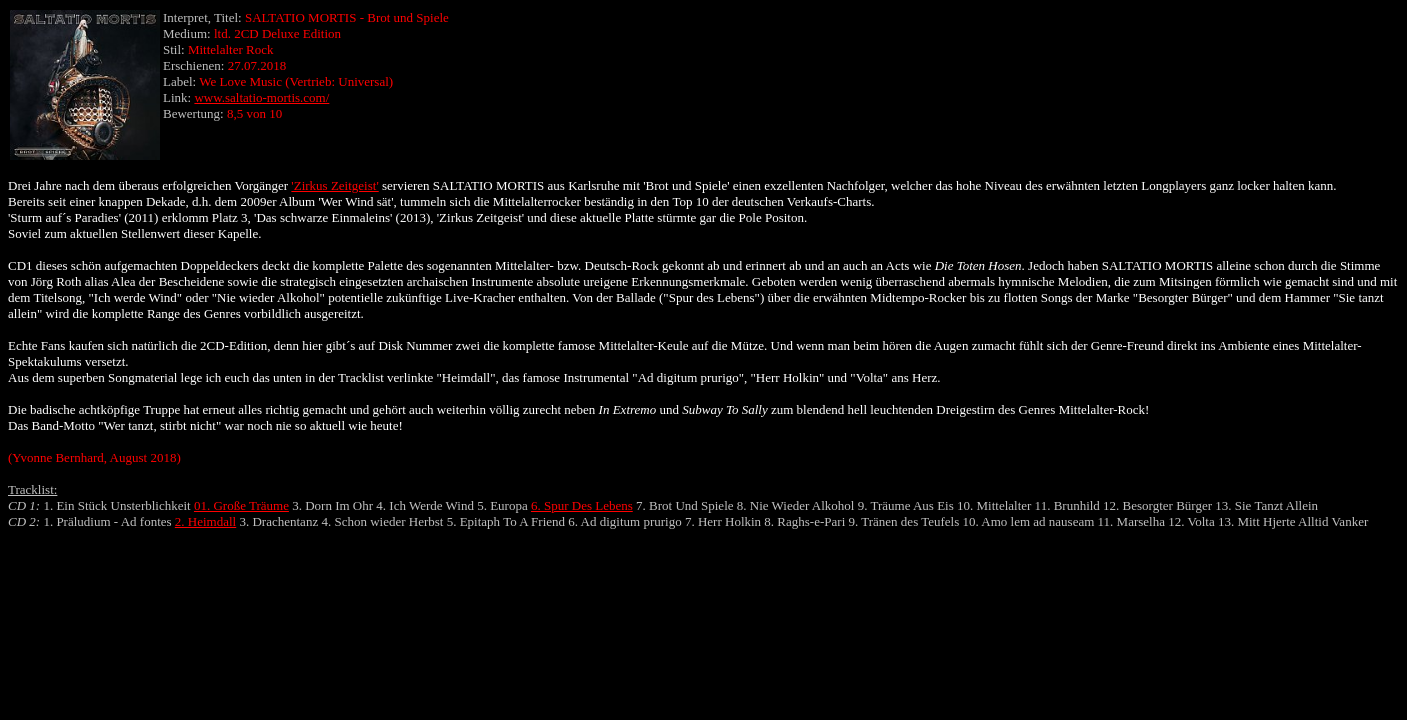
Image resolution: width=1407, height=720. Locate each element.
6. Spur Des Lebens (582, 505)
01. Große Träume (241, 505)
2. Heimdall (205, 521)
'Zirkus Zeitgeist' (334, 185)
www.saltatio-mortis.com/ (261, 97)
